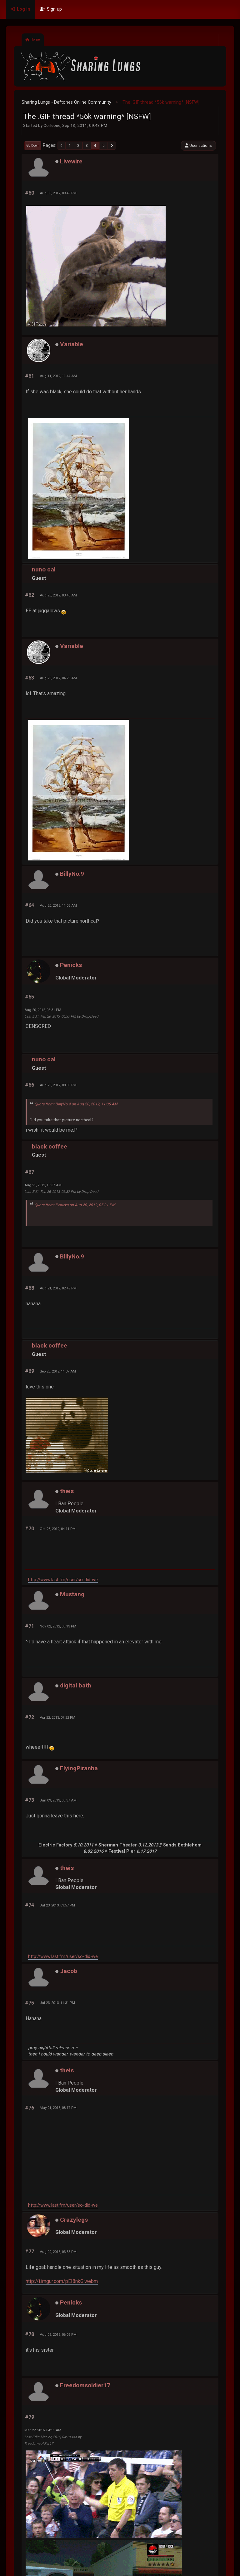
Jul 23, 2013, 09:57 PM (57, 1905)
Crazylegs (74, 2219)
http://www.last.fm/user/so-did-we (63, 1579)
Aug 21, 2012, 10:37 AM (43, 1185)
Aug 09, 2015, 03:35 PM (58, 2252)
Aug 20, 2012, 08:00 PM (58, 1085)
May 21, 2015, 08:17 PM (58, 2107)
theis (67, 1491)
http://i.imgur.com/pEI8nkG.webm (62, 2281)
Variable (71, 344)
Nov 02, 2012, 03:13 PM (58, 1626)
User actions (198, 145)
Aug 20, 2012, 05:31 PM (42, 1010)
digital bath (75, 1685)
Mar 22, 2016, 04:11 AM (42, 2430)
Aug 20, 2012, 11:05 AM (58, 905)
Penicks (71, 965)
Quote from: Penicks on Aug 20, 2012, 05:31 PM (74, 1205)
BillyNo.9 (72, 873)
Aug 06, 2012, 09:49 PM (58, 193)
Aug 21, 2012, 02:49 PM (58, 1288)
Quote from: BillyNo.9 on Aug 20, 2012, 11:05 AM (76, 1104)
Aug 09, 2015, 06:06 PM (58, 2334)
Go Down (32, 145)
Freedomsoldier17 (85, 2385)
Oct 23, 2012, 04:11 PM (58, 1529)
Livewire (71, 161)
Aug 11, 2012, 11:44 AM (58, 376)
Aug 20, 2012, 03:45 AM (58, 595)
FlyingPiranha (79, 1768)
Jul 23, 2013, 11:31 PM (57, 2003)
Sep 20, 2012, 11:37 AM (58, 1371)
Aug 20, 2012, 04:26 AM (58, 678)
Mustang (72, 1594)
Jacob (68, 1971)
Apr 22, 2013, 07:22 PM (57, 1717)
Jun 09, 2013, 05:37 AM (58, 1800)
